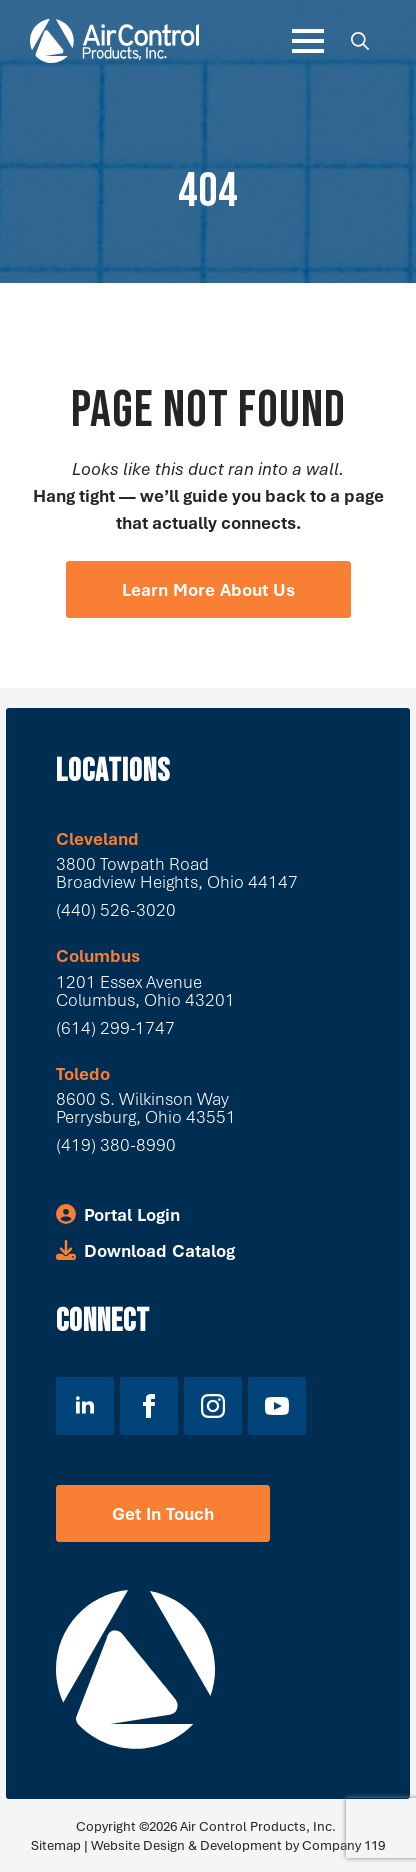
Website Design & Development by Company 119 (238, 1845)
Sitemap (56, 1845)
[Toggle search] (360, 41)
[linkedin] (85, 1406)
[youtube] (277, 1406)
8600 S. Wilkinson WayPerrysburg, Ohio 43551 (146, 1107)
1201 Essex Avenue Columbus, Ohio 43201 (145, 990)
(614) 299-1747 (115, 1027)
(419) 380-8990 (116, 1144)
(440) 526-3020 (116, 909)
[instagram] (213, 1406)
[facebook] (149, 1406)
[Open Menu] (308, 41)
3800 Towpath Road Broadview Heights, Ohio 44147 (177, 872)
